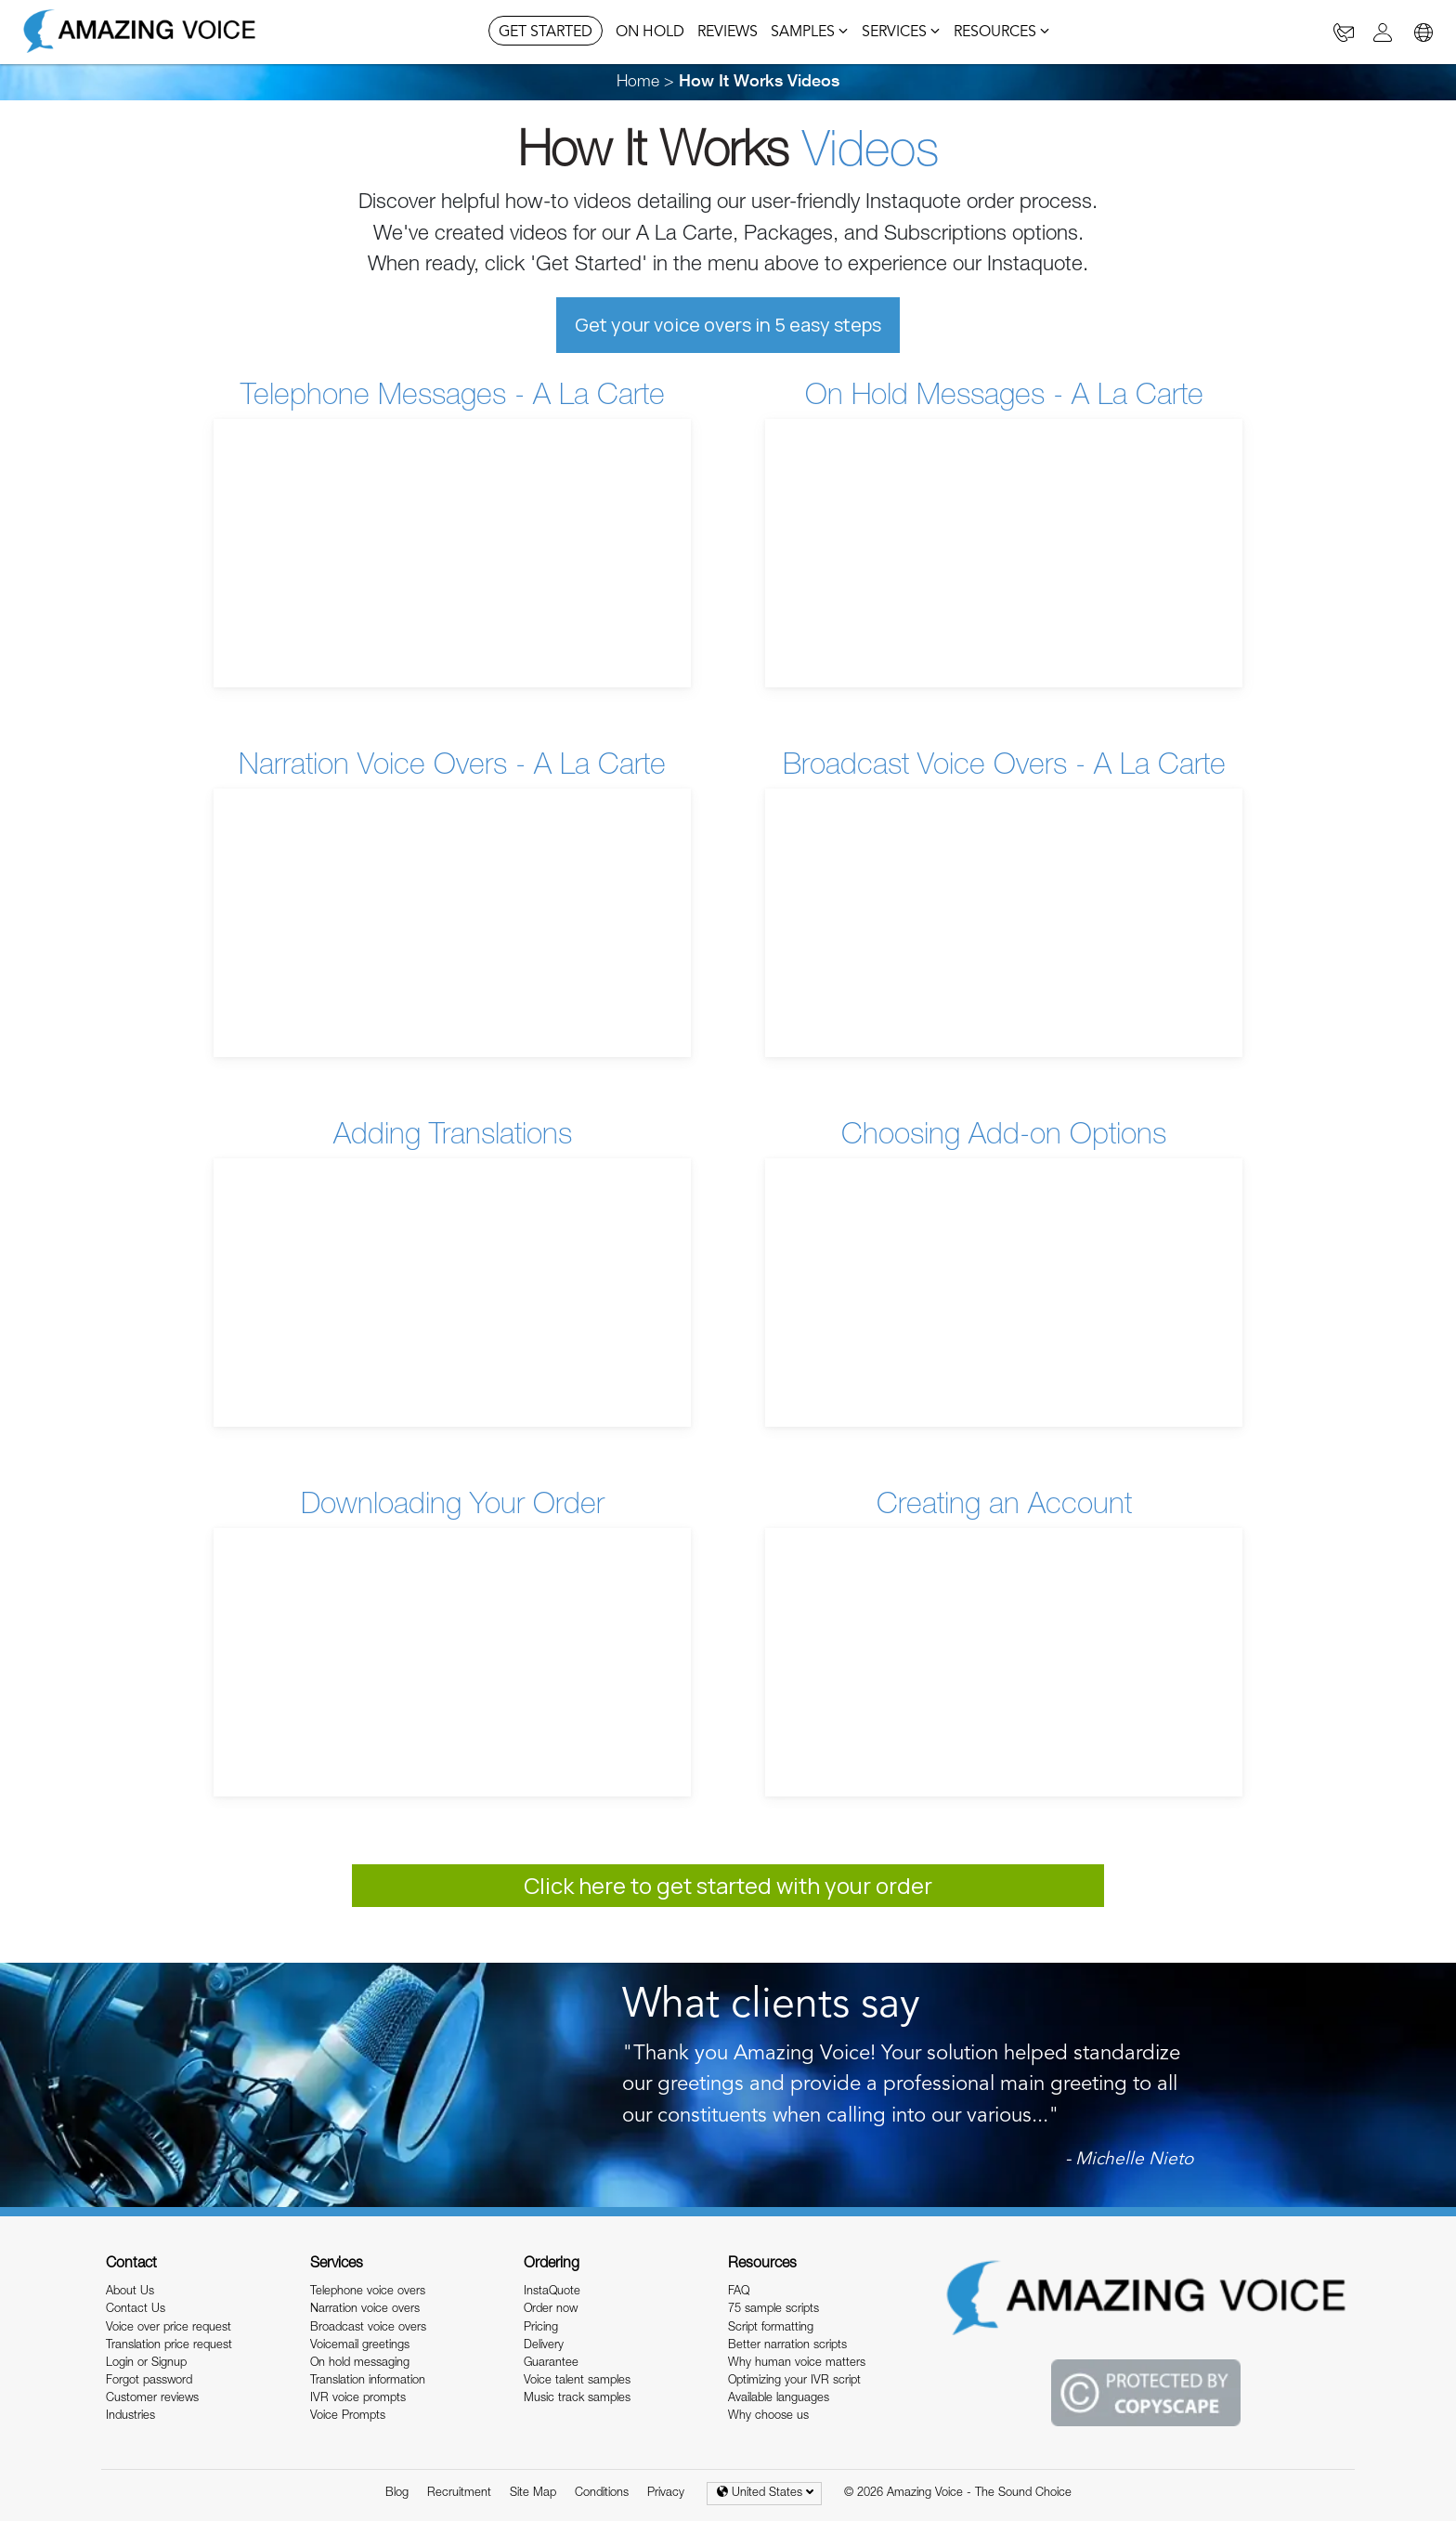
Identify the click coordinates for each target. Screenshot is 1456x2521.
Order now (551, 2310)
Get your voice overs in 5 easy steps (728, 324)
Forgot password (149, 2381)
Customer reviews (152, 2399)
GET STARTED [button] (545, 32)
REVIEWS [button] (727, 32)
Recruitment (459, 2494)
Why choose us (768, 2416)
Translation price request (169, 2346)
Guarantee (551, 2364)
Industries (130, 2416)
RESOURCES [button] (1002, 32)
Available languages (778, 2399)
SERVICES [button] (901, 32)
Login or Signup (146, 2364)
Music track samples (577, 2399)
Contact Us (135, 2310)
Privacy (665, 2494)
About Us (130, 2292)
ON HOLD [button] (650, 32)
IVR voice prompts (358, 2399)
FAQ (738, 2292)
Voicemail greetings (360, 2346)
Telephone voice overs (367, 2292)
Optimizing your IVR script (794, 2381)
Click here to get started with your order (728, 1885)
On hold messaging (360, 2364)
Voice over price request (168, 2328)
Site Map (533, 2494)
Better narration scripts (787, 2346)
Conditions (602, 2494)
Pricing (541, 2328)
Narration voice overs (365, 2310)
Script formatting (770, 2328)
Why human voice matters (796, 2364)
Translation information (367, 2381)
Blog (397, 2494)
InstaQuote (552, 2292)
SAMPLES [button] (810, 32)
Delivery (544, 2346)
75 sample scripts (773, 2310)
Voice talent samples (577, 2381)
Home (638, 82)
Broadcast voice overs (368, 2328)
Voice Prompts (347, 2416)
